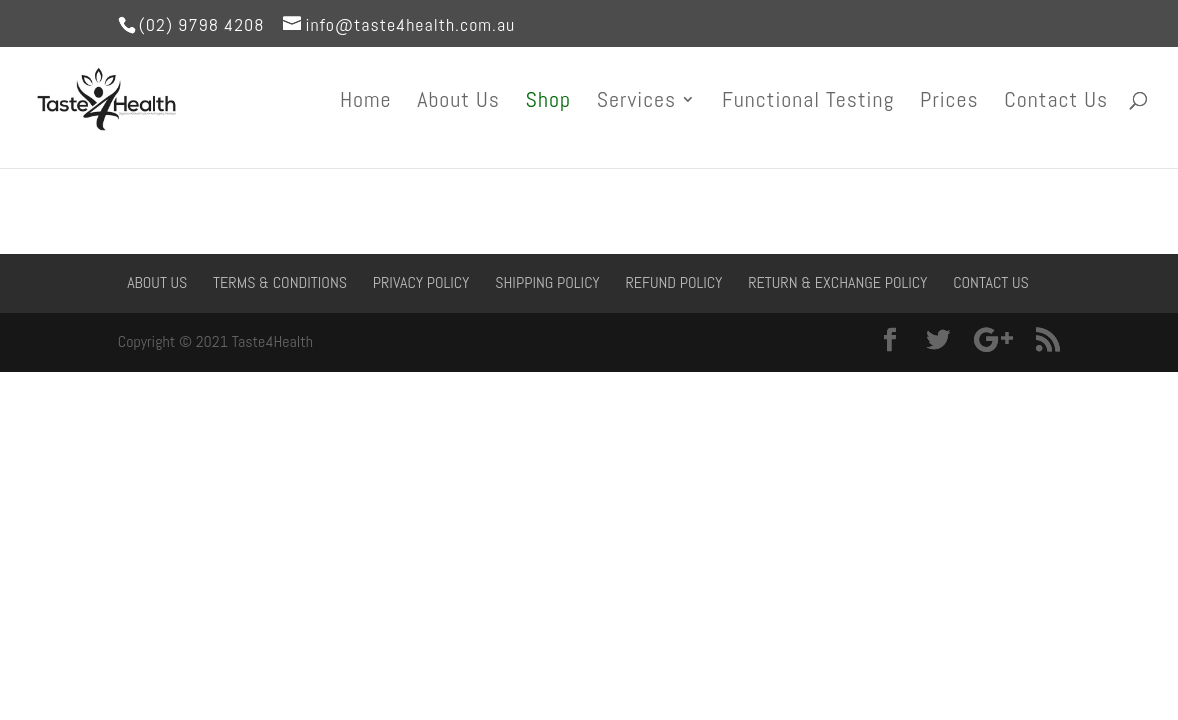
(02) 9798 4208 (202, 24)
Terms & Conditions (280, 282)
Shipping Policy (547, 282)
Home (366, 102)
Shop (548, 102)
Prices (949, 102)
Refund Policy (673, 282)
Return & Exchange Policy (837, 282)
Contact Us (1056, 102)
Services (637, 102)
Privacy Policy (421, 282)
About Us (458, 102)
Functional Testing (808, 102)
